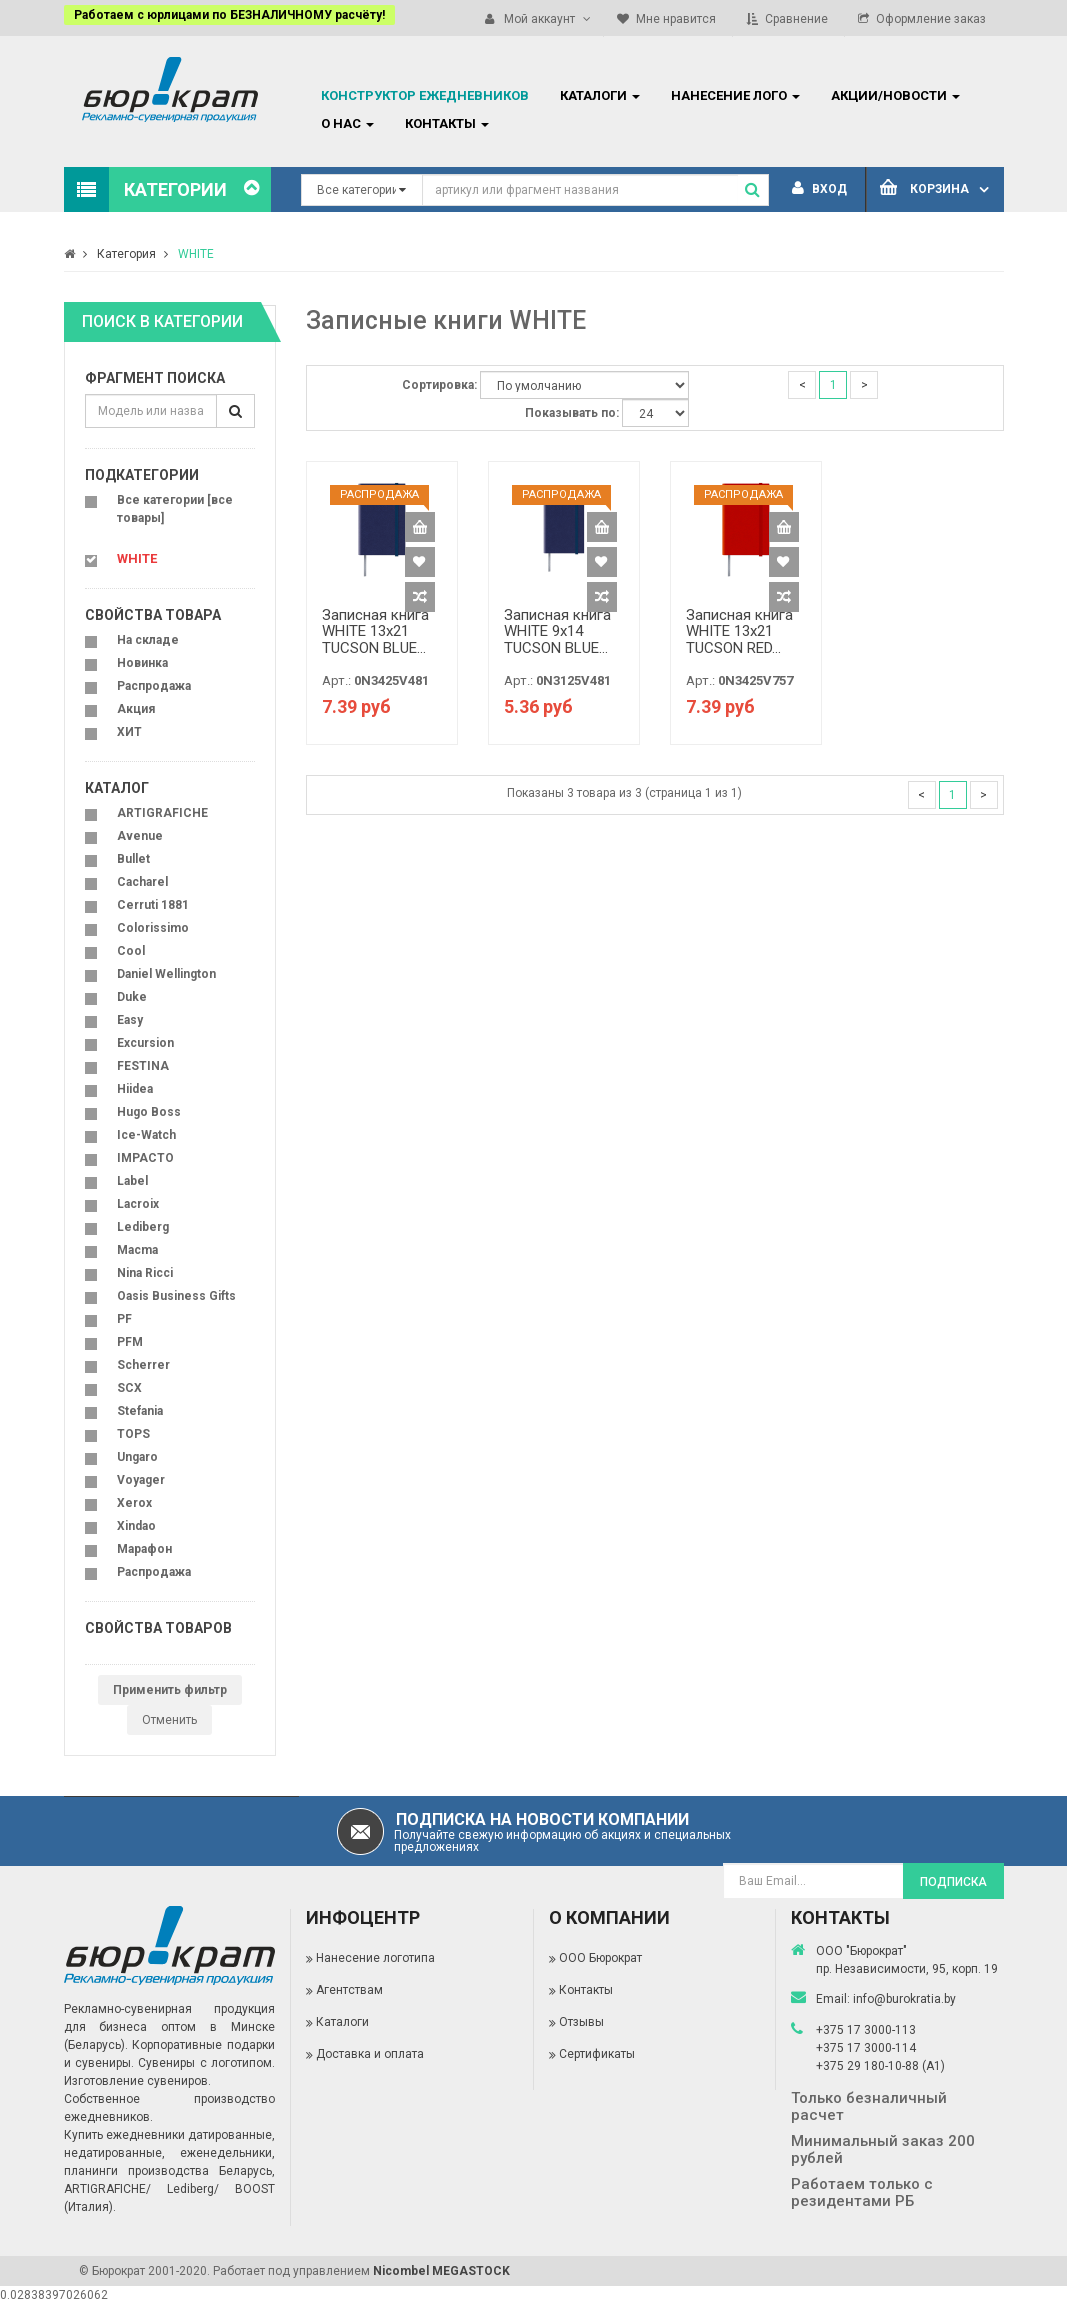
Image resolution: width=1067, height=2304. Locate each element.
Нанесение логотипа (375, 1958)
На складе (148, 640)
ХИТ (129, 732)
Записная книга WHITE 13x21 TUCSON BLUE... (375, 631)
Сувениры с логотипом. (206, 2063)
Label (132, 1181)
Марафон (144, 1549)
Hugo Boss (149, 1112)
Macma (137, 1250)
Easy (130, 1020)
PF (124, 1319)
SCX (129, 1388)
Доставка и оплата (370, 2054)
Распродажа (154, 686)
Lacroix (138, 1204)
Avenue (140, 836)
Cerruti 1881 (153, 905)
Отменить (169, 1720)
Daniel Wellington (166, 974)
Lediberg (143, 1227)
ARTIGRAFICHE (162, 813)
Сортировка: (439, 385)
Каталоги (342, 2022)
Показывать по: (572, 413)
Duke (132, 997)
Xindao (136, 1526)
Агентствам (349, 1990)
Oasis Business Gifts (176, 1296)
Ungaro (137, 1457)
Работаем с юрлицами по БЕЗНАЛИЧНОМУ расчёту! (229, 15)
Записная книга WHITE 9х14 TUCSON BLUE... (557, 631)
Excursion (145, 1043)
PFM (130, 1342)
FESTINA (143, 1066)
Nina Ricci (145, 1273)
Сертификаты (597, 2054)
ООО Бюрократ (600, 1958)
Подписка (953, 1882)
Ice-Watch (146, 1135)
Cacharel (142, 882)
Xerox (134, 1503)
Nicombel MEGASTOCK (441, 2271)
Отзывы (581, 2022)
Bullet (133, 859)
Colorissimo (153, 928)
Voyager (141, 1480)
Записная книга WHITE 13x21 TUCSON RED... (739, 631)
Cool (131, 951)
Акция (136, 709)
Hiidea (135, 1089)
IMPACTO (145, 1158)
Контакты (586, 1990)
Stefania (140, 1411)
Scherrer (143, 1365)
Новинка (142, 663)
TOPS (133, 1434)
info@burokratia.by (904, 1999)
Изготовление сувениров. (137, 2081)
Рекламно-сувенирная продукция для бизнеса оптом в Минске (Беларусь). (170, 2027)
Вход (819, 189)
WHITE (196, 254)
